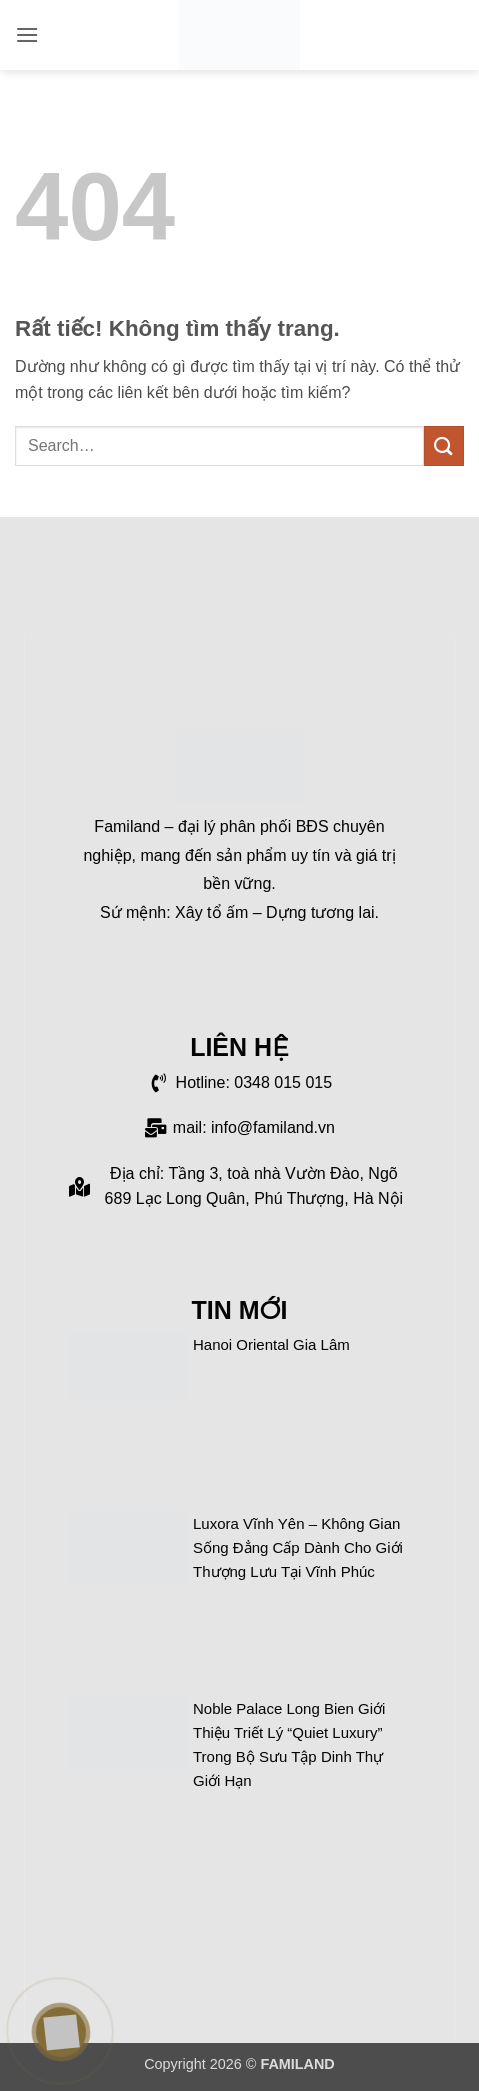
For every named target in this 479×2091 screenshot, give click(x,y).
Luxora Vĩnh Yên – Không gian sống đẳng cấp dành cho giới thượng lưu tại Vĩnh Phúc (298, 1547)
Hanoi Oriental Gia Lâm (271, 1344)
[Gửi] (444, 445)
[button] (27, 34)
